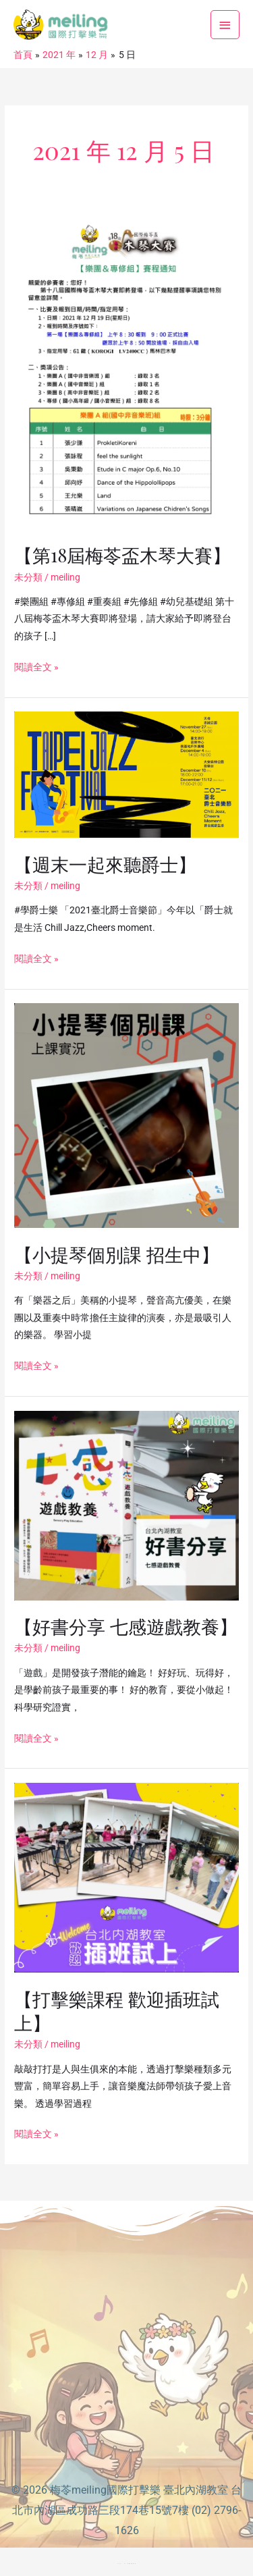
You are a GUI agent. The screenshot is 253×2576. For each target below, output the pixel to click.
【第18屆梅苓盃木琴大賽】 (122, 554)
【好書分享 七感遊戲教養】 (125, 1625)
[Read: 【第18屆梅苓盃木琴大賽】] (126, 369)
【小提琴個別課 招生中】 (116, 1253)
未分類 (28, 577)
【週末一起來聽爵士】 (105, 863)
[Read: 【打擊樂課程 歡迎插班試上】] (126, 1876)
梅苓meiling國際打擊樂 (105, 2490)
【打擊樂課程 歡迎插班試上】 (116, 2010)
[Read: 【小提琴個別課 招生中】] (126, 1114)
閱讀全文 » (36, 665)
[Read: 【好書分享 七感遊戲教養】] (126, 1504)
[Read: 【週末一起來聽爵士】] (126, 773)
